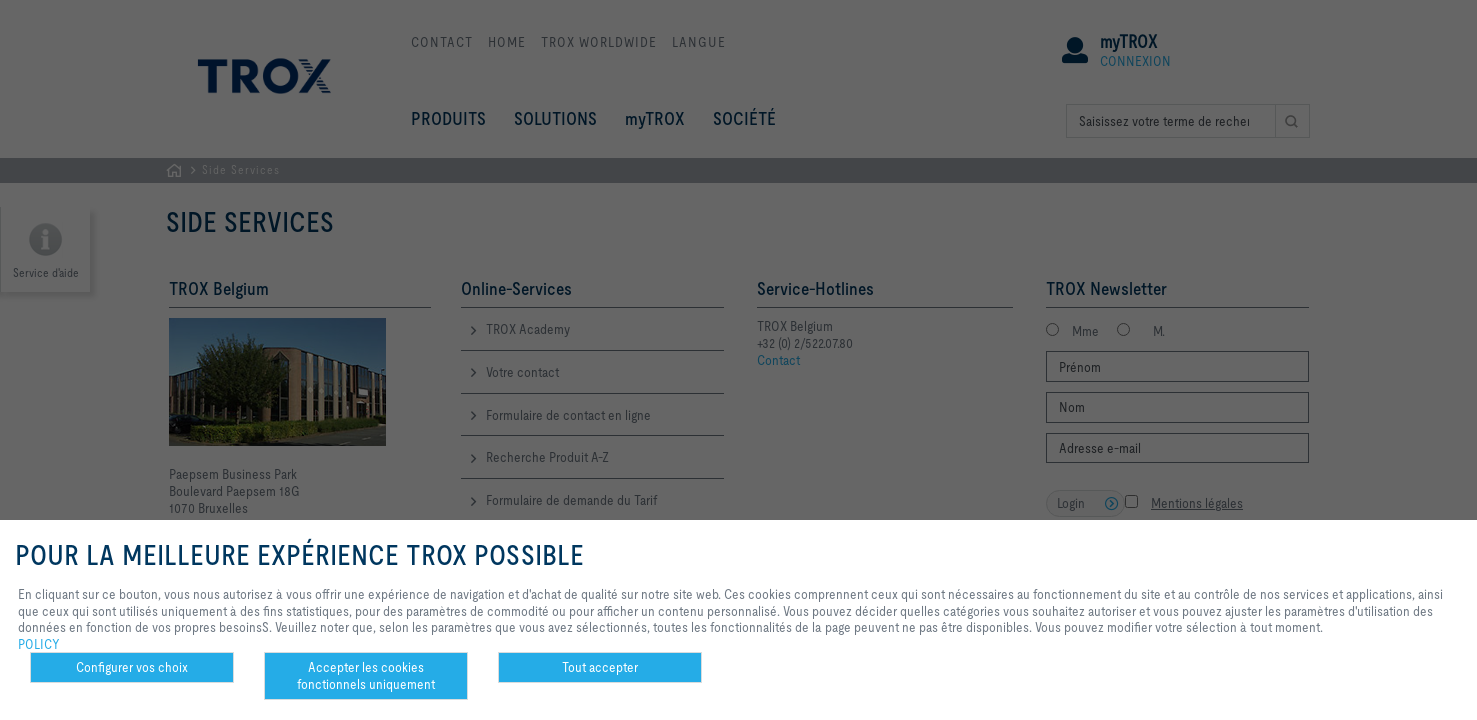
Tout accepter (600, 667)
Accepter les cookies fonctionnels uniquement (366, 675)
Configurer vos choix (132, 667)
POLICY (39, 644)
